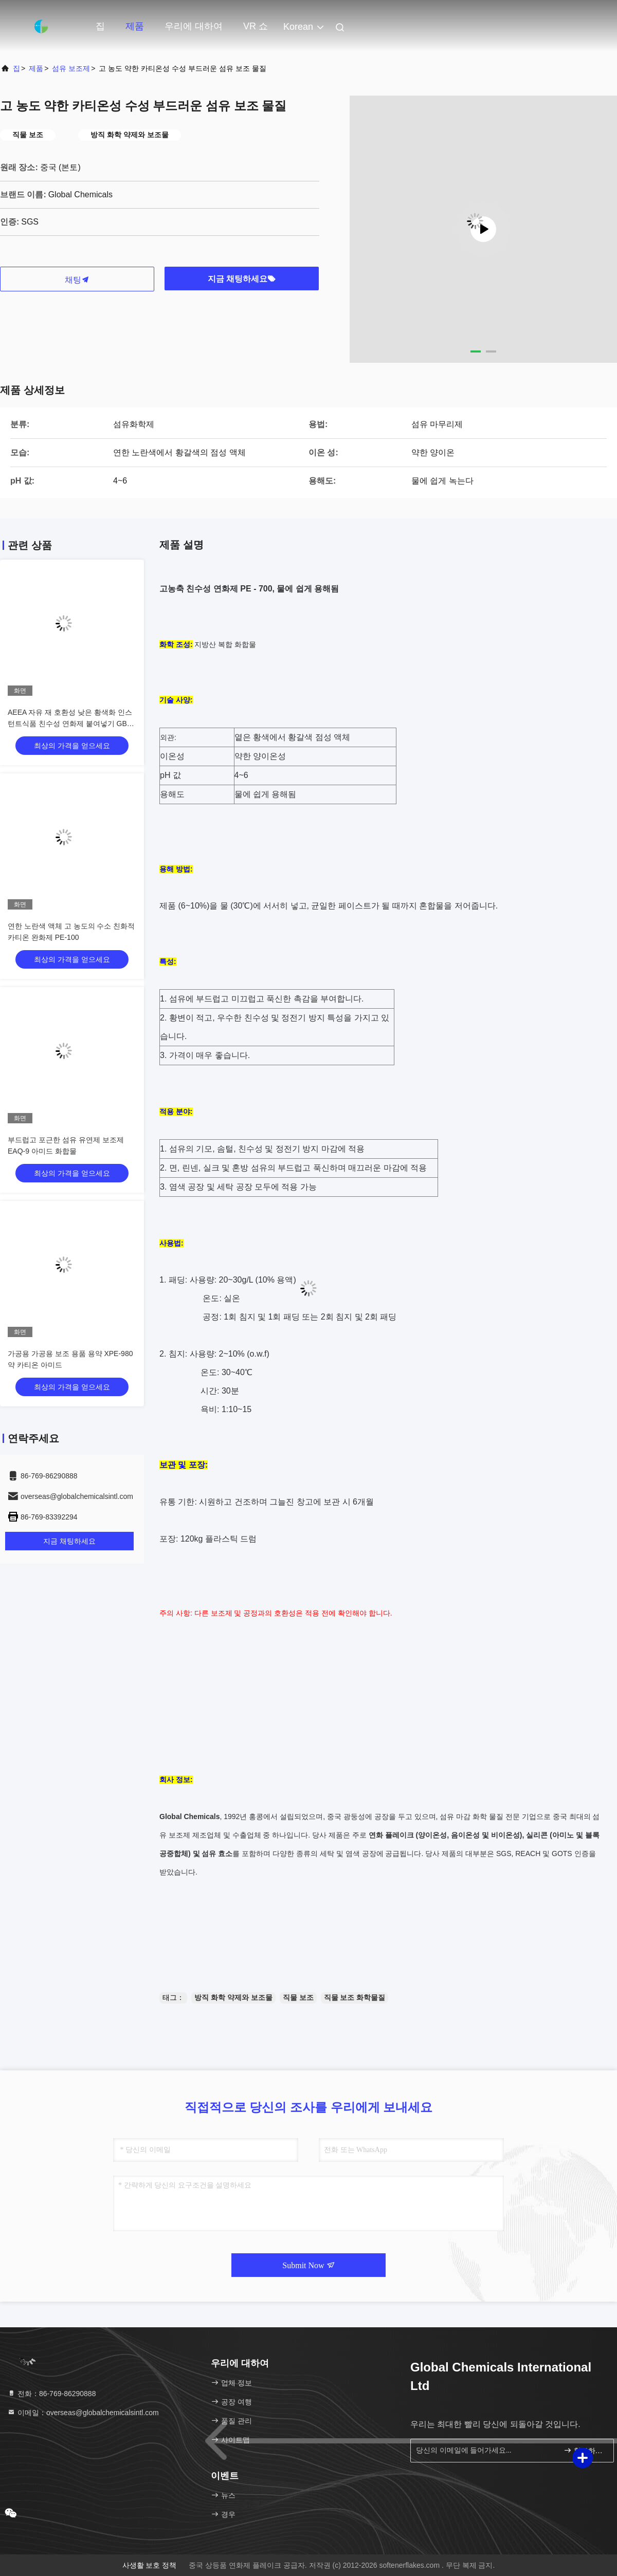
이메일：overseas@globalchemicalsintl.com (83, 2412)
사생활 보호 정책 (149, 2565)
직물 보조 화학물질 (355, 1997)
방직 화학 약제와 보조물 (233, 1997)
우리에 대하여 (194, 26)
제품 (134, 26)
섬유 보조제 (71, 68)
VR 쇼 (255, 26)
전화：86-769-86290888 (51, 2393)
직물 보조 (298, 1997)
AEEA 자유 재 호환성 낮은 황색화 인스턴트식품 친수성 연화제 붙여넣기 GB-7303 (70, 723)
